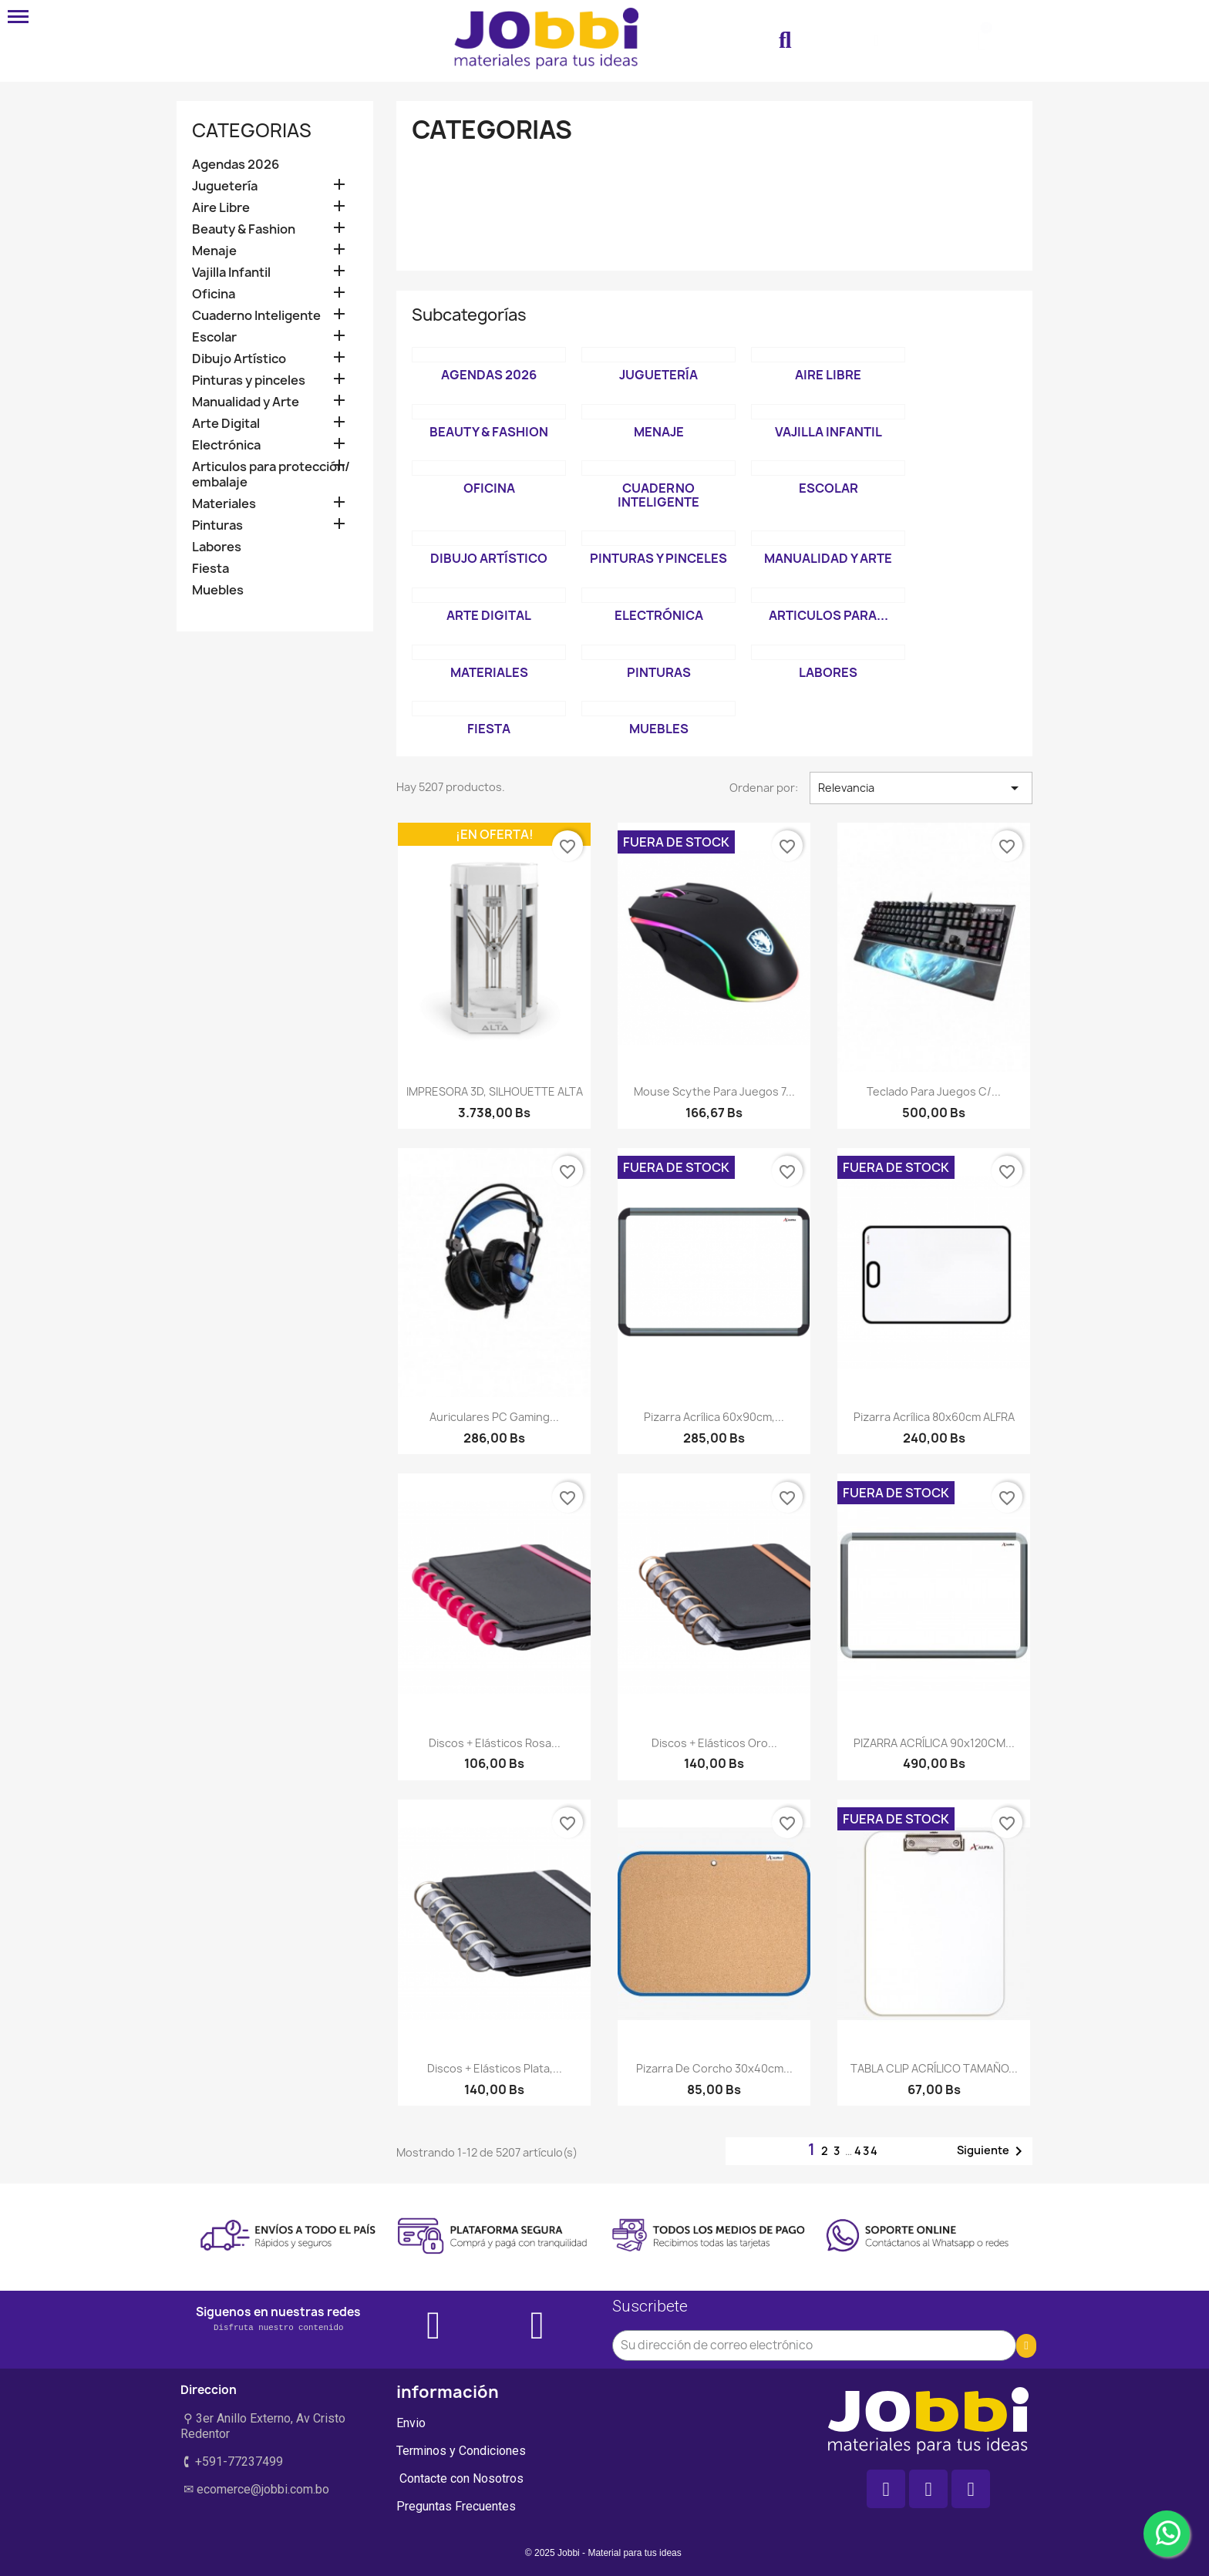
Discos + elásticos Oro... (714, 1743)
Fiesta (210, 569)
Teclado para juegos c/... (934, 1091)
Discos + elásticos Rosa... (495, 1743)
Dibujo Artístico (239, 359)
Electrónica (226, 445)
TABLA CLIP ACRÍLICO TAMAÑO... (934, 2068)
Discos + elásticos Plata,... (494, 2068)
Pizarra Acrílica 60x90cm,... (714, 1416)
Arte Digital (226, 424)
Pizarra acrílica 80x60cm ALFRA (934, 1416)
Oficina (213, 294)
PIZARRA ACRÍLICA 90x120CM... (934, 1743)
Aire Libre (221, 208)
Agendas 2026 (235, 165)
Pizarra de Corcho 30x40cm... (714, 2068)
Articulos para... (828, 615)
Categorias (252, 130)
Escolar (214, 337)
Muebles (218, 590)
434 (866, 2150)
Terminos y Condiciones (461, 2450)
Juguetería (225, 186)
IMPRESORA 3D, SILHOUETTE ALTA (494, 1091)
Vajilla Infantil (231, 272)
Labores (216, 547)
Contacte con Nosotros (460, 2478)
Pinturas (217, 525)
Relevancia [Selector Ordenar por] (921, 788)
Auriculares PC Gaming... (494, 1416)
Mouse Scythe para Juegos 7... (714, 1091)
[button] (785, 41)
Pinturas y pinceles (248, 380)
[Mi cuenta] (876, 41)
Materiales (224, 504)
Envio (411, 2423)
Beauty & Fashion (243, 229)
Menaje (214, 251)
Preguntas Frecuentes (456, 2506)
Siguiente (992, 2151)
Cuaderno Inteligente (256, 316)
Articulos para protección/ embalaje (271, 474)
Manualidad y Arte (245, 402)
